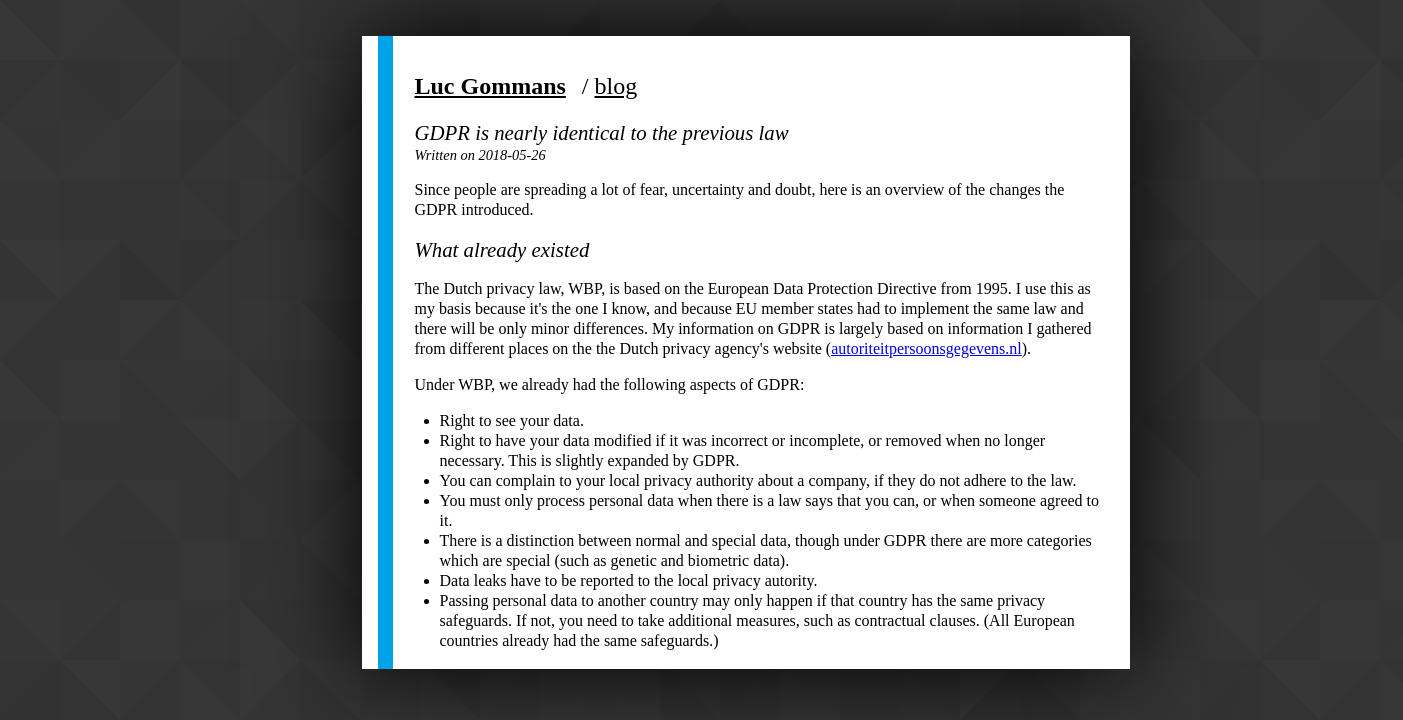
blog (616, 86)
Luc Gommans (490, 86)
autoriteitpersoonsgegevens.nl (926, 348)
